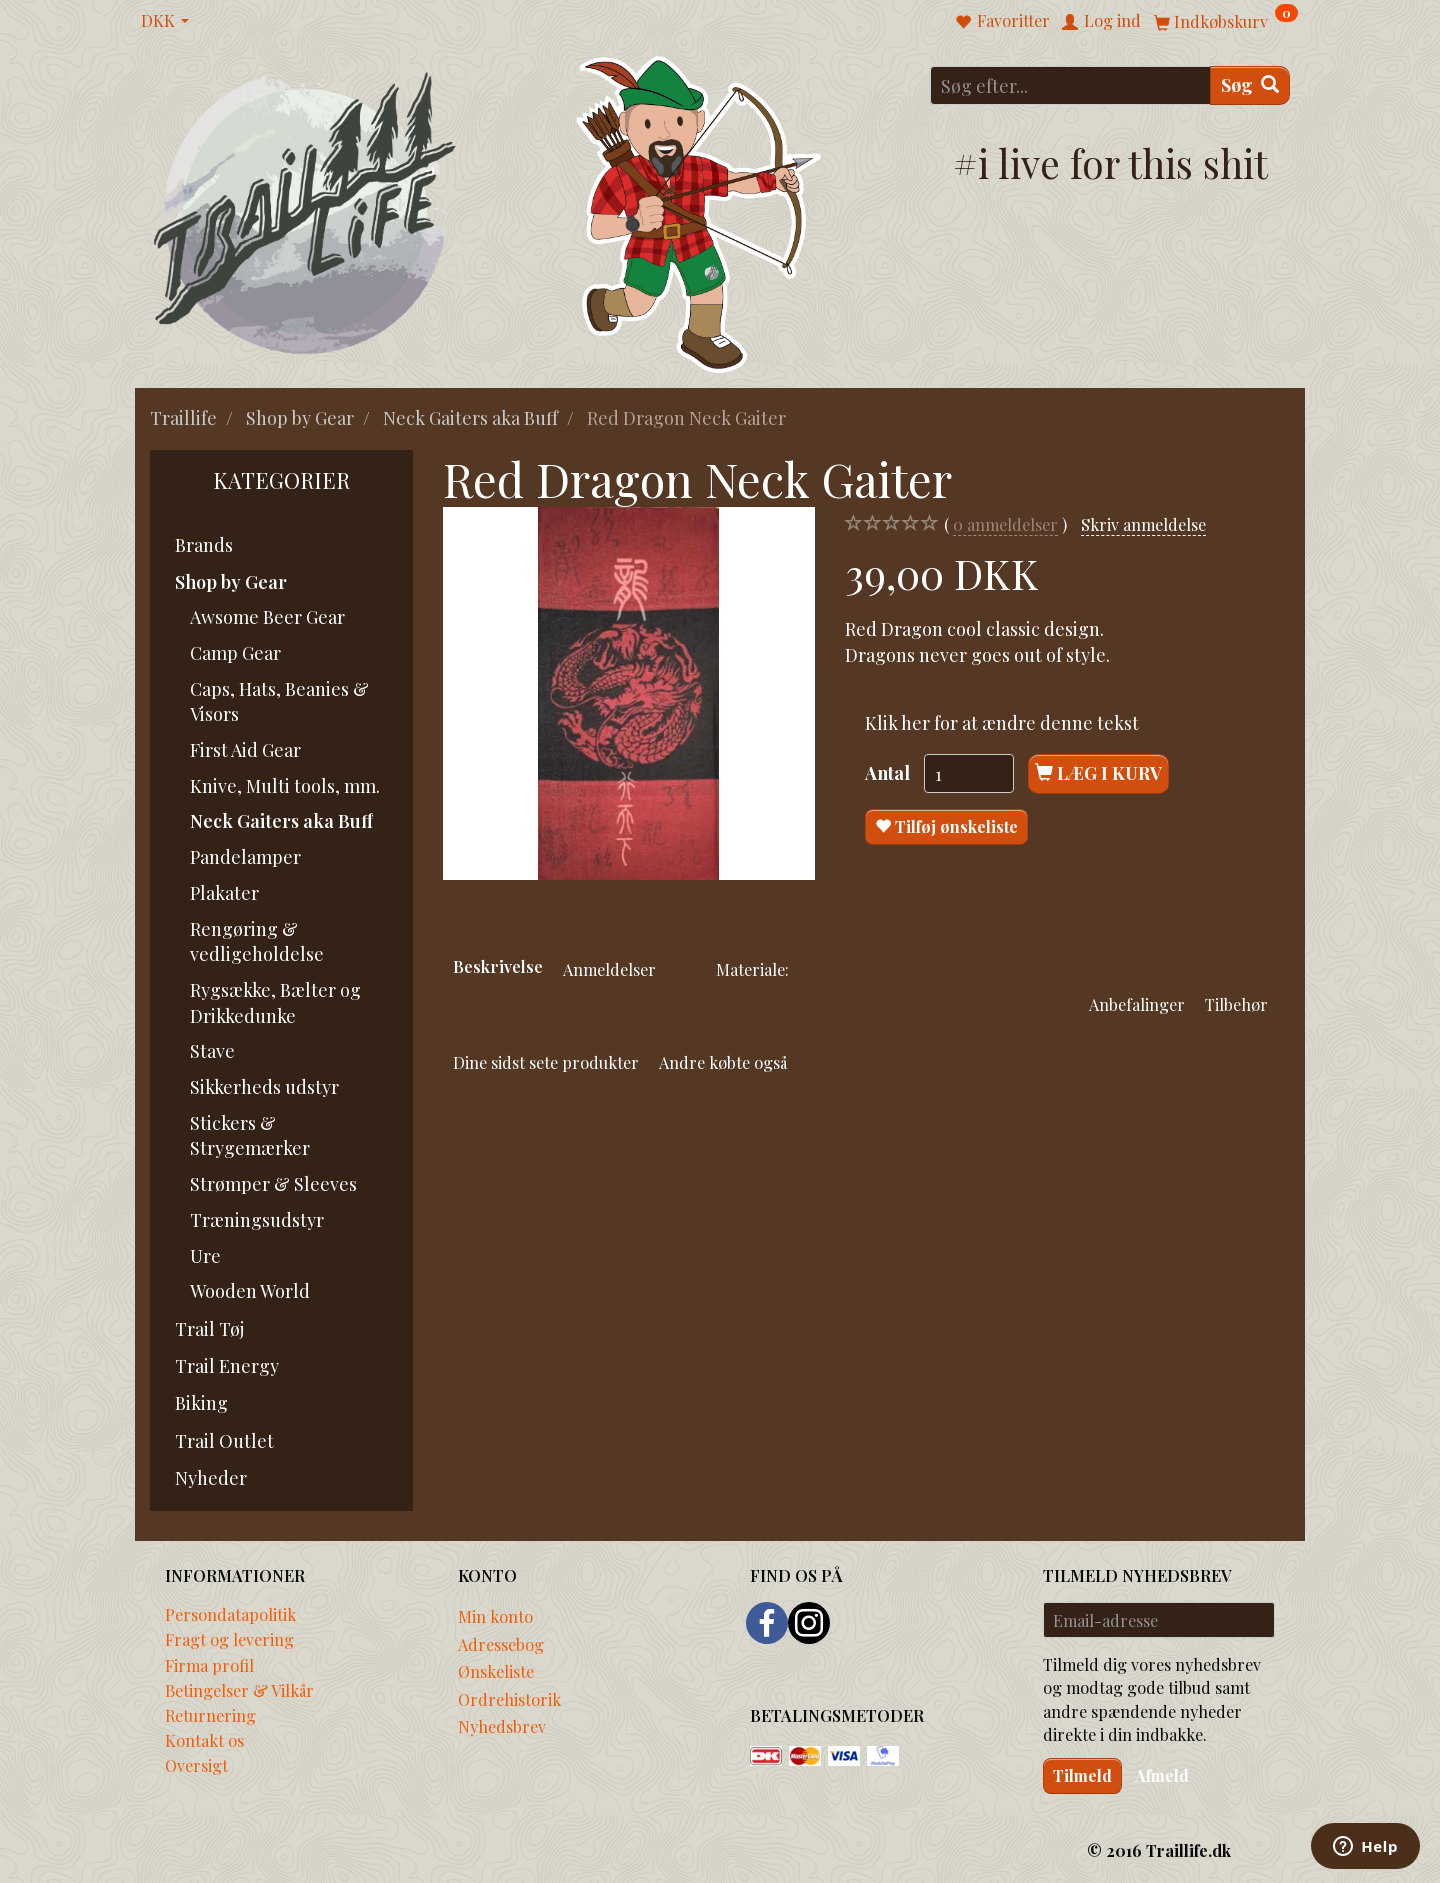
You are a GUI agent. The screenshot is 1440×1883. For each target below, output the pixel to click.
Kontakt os (204, 1740)
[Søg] (1250, 85)
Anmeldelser (609, 969)
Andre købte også (723, 1062)
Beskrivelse (498, 966)
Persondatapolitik (230, 1614)
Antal (889, 773)
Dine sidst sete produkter (546, 1062)
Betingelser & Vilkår (239, 1690)
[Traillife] (305, 211)
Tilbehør (1236, 1004)
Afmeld (1162, 1775)
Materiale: (752, 969)
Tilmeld (1082, 1775)
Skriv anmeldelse (1143, 524)
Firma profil (209, 1665)
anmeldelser (1005, 524)
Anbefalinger (1137, 1004)
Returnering (210, 1715)
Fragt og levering (229, 1639)
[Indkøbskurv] (1226, 20)
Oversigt (196, 1765)
